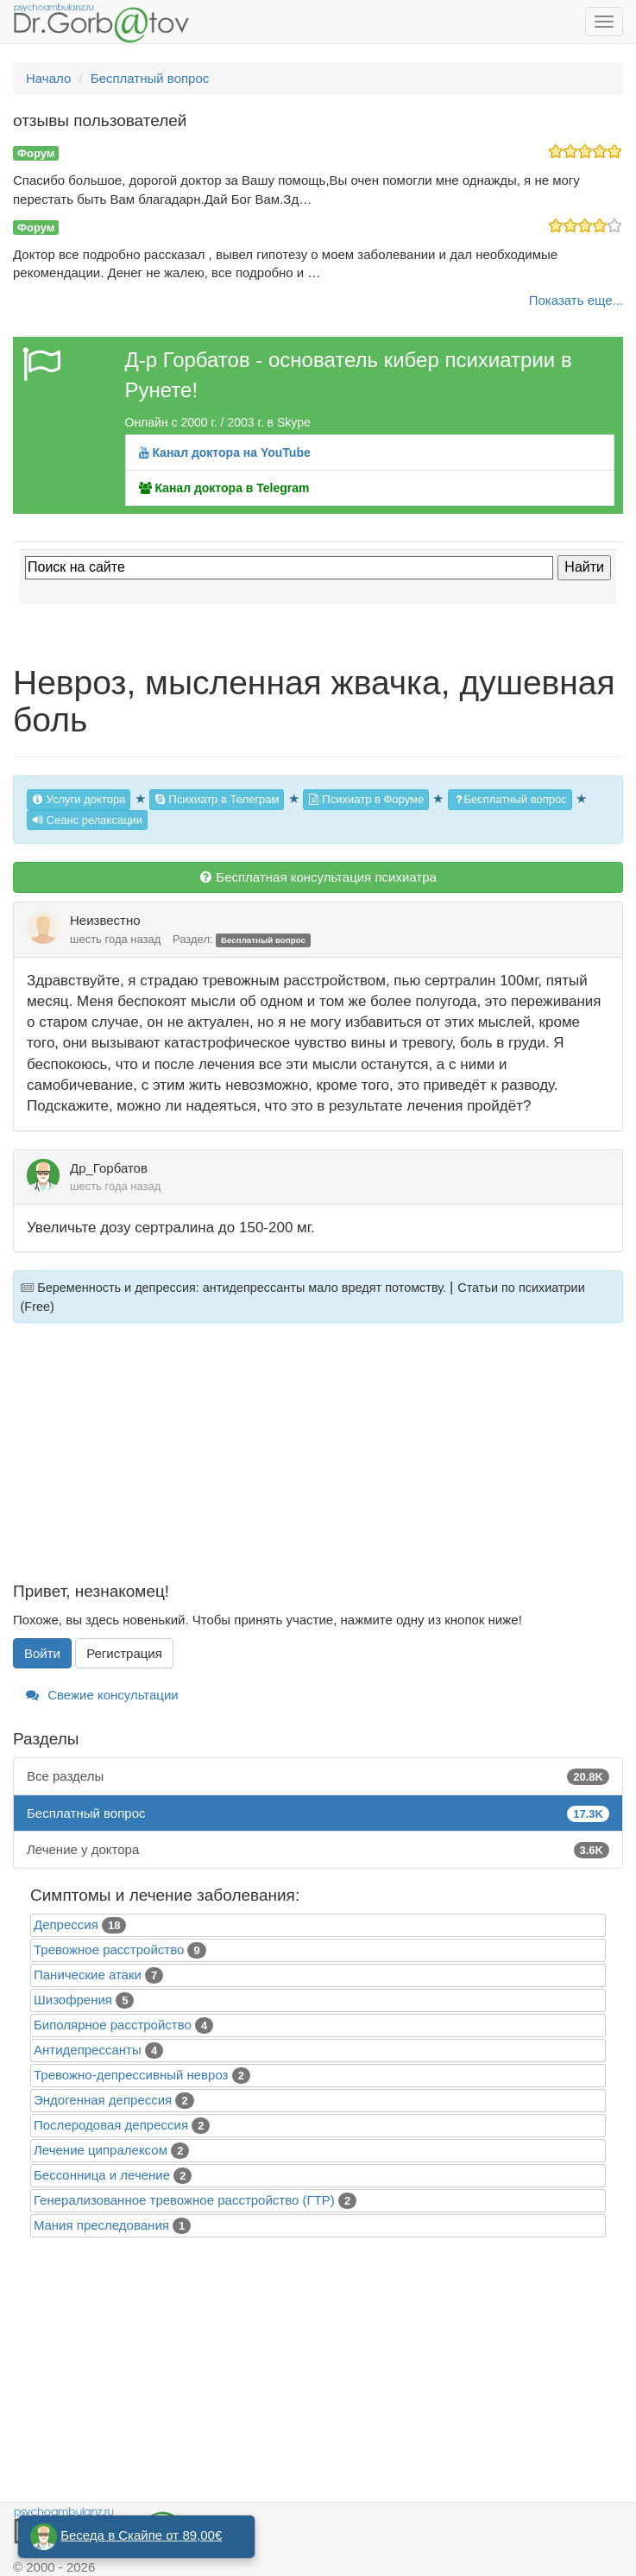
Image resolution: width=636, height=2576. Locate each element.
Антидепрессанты (88, 2049)
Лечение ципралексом (100, 2149)
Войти (42, 1653)
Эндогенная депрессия (103, 2099)
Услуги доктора (78, 799)
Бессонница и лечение (102, 2175)
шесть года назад (115, 939)
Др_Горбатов (109, 1168)
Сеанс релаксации (87, 819)
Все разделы (318, 1776)
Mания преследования (101, 2225)
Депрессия (66, 1924)
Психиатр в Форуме (366, 799)
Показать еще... (576, 300)
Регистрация (124, 1653)
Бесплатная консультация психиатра (318, 877)
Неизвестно (105, 920)
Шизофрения (73, 1999)
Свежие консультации (102, 1694)
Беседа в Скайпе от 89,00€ (141, 2535)
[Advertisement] (318, 1462)
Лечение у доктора (318, 1849)
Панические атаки (88, 1974)
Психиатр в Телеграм (217, 799)
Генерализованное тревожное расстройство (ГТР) (184, 2200)
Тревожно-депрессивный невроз (131, 2074)
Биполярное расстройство (113, 2024)
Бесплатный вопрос (510, 799)
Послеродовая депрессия (111, 2124)
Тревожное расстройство (109, 1949)
